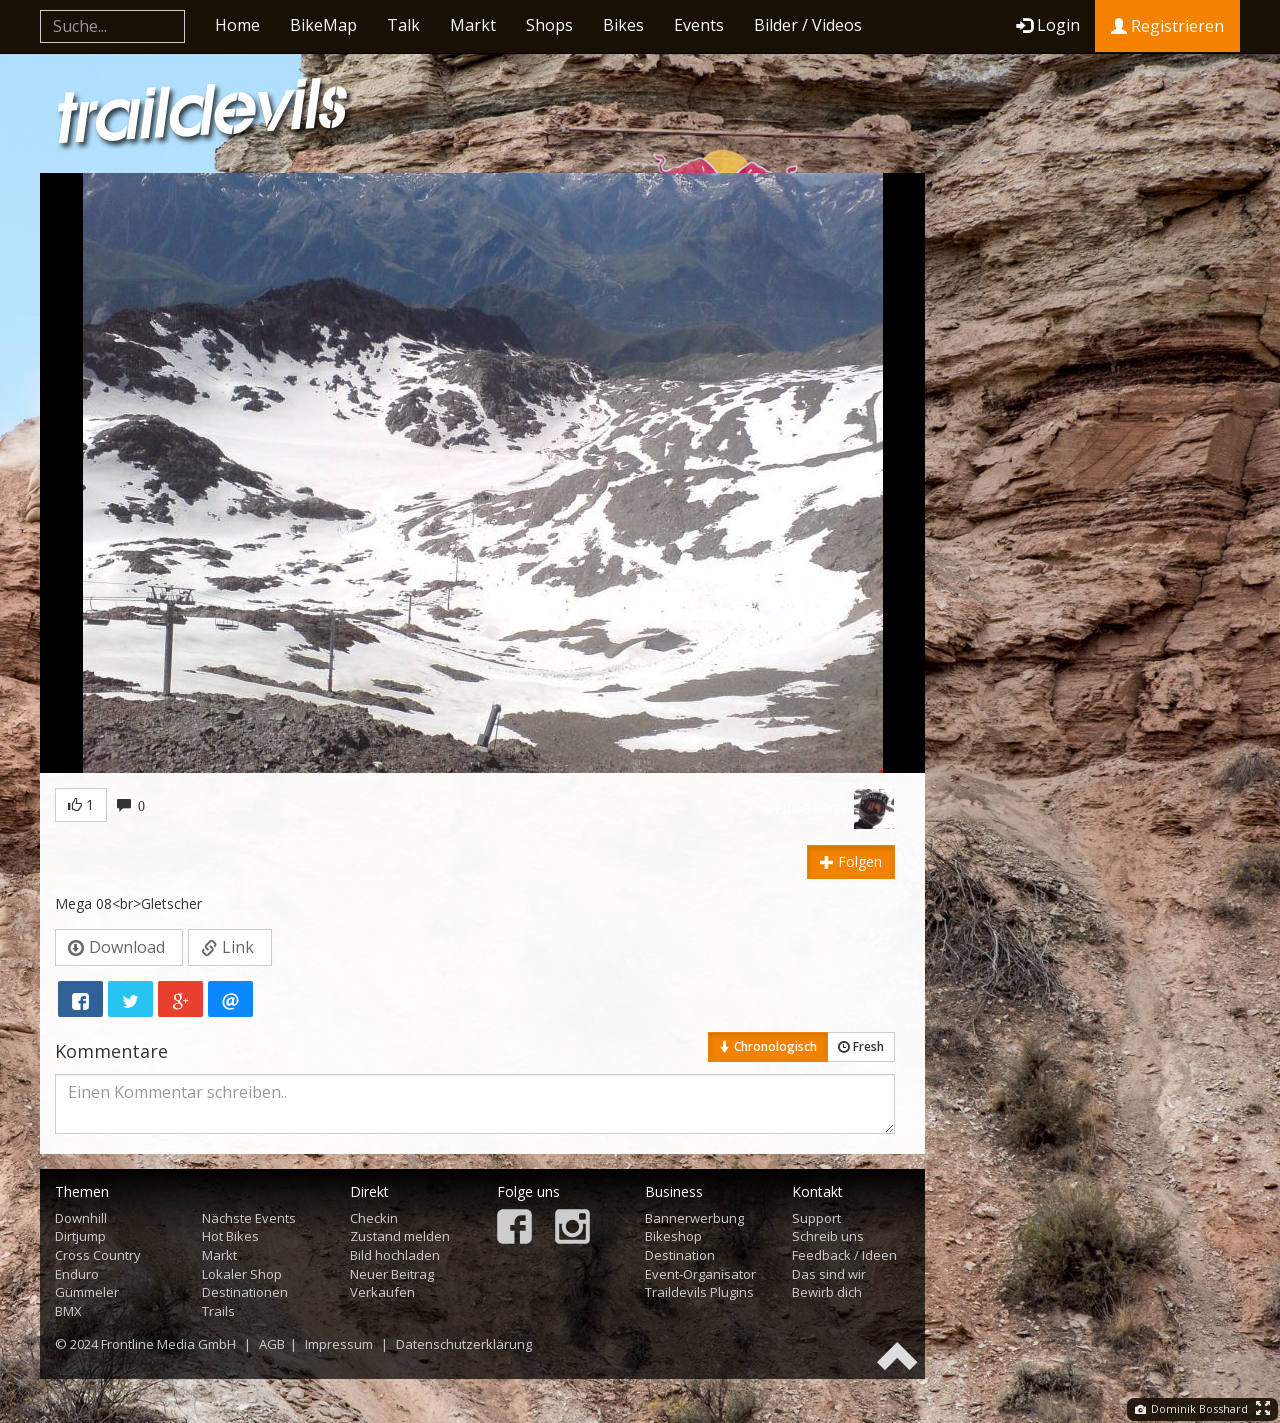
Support (816, 1218)
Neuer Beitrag (392, 1274)
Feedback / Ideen (844, 1255)
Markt (473, 25)
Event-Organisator (700, 1274)
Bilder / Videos (808, 25)
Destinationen (245, 1292)
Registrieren (1167, 26)
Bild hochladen (395, 1255)
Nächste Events (249, 1218)
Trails (218, 1311)
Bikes (623, 25)
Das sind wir (829, 1274)
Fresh (861, 1046)
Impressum (339, 1344)
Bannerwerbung (694, 1218)
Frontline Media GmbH (168, 1344)
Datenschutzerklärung (464, 1344)
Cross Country (98, 1255)
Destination (680, 1255)
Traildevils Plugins (699, 1292)
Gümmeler (87, 1292)
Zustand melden (400, 1236)
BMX (68, 1311)
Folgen (851, 861)
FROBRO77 (811, 808)
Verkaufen (382, 1292)
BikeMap (323, 25)
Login (1048, 25)
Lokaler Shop (242, 1274)
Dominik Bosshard (1191, 1408)
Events (699, 25)
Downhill (81, 1218)
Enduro (77, 1274)
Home (237, 25)
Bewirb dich (827, 1292)
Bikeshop (673, 1236)
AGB (272, 1344)
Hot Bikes (230, 1236)
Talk (403, 25)
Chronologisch (768, 1046)
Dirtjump (80, 1236)
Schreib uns (828, 1236)
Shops (549, 25)
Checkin (374, 1218)
